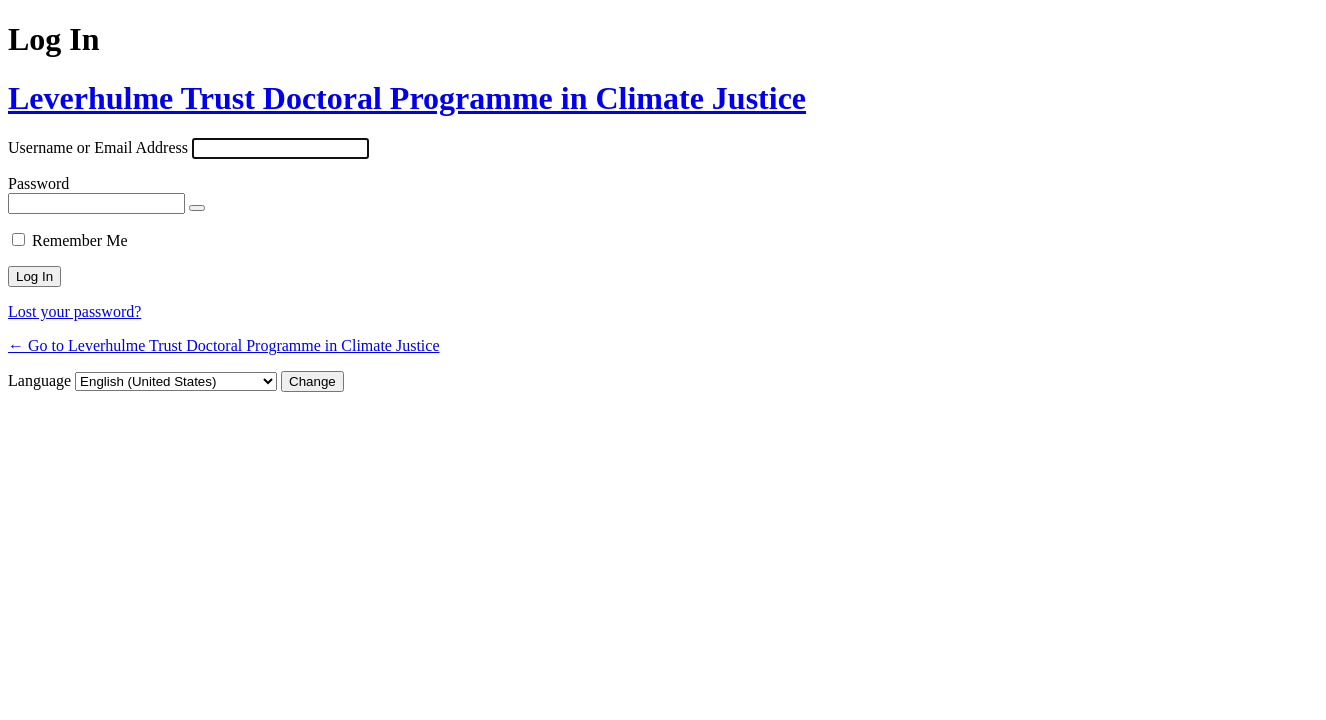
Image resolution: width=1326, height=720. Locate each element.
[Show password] (197, 208)
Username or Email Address (98, 147)
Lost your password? (74, 311)
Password (38, 183)
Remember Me (80, 240)
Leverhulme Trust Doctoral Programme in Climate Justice (407, 98)
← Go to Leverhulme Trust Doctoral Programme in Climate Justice (224, 345)
